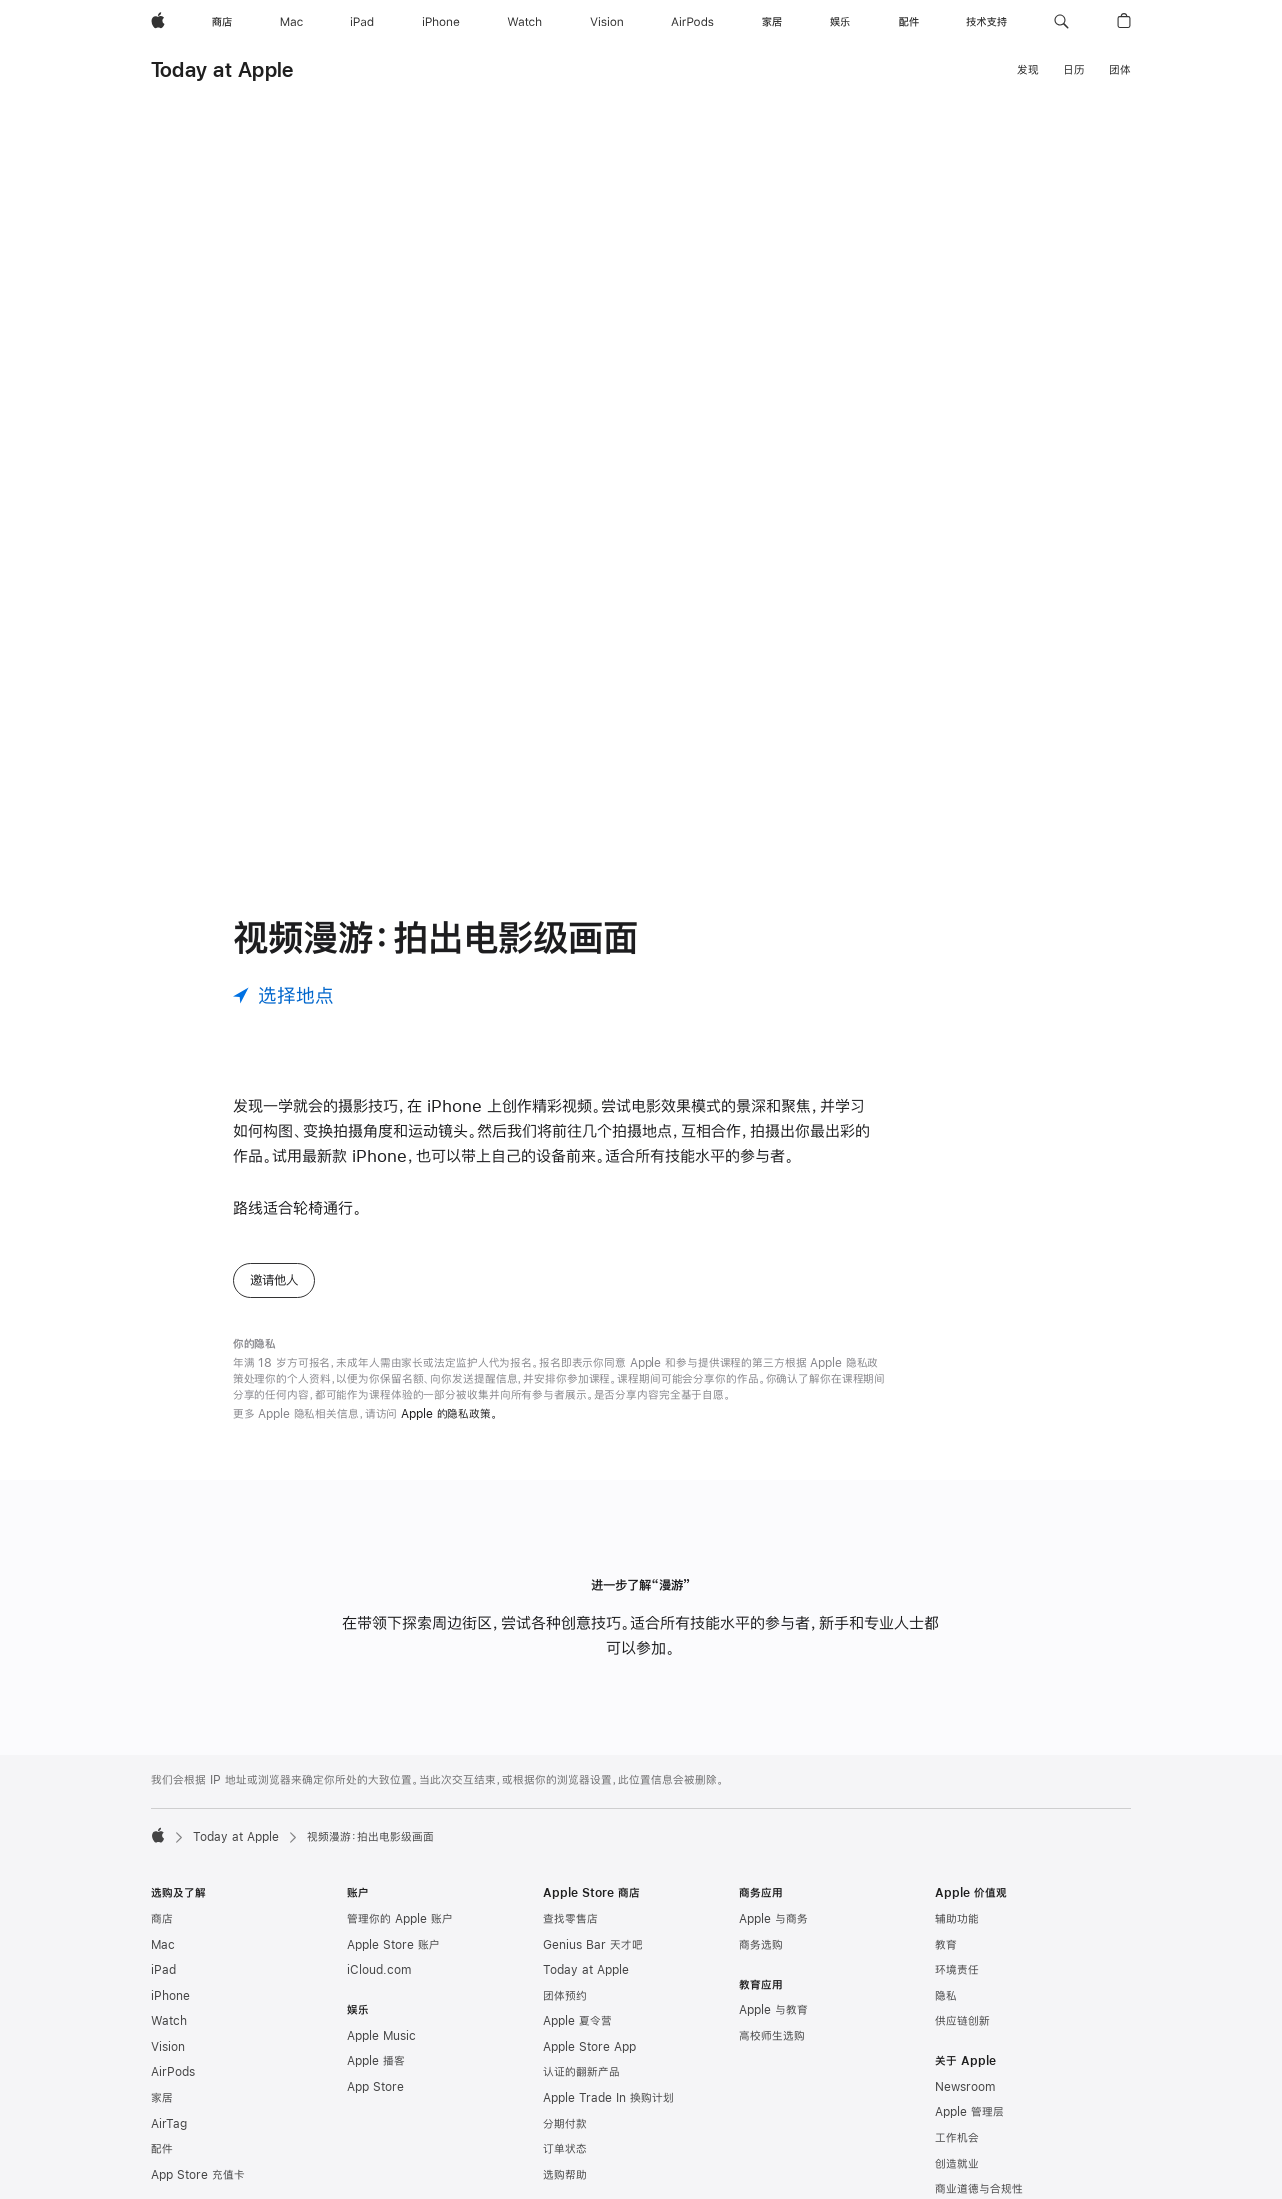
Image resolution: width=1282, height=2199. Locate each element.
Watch (169, 2021)
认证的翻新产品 (581, 2072)
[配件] (909, 22)
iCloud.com (379, 1970)
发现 (1028, 70)
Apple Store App (589, 2047)
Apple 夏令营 (577, 2021)
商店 (162, 1919)
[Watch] (524, 22)
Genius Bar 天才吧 (593, 1945)
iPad (163, 1970)
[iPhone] (441, 22)
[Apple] (158, 22)
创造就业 (957, 2164)
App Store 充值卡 (198, 2175)
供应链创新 (962, 2021)
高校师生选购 (772, 2036)
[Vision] (607, 22)
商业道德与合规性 (979, 2189)
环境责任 (957, 1970)
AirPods (173, 2072)
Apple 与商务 (773, 1919)
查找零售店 (570, 1919)
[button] (1061, 22)
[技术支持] (986, 22)
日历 (1074, 70)
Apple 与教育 (773, 2010)
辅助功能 (957, 1919)
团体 (1120, 70)
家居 (162, 2098)
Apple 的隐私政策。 (449, 1414)
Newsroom (965, 2087)
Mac (163, 1945)
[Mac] (291, 22)
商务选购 (761, 1945)
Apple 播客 (376, 2061)
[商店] (222, 22)
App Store (375, 2087)
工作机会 (957, 2138)
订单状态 (565, 2149)
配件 (162, 2149)
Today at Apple (222, 69)
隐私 (946, 1996)
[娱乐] (840, 22)
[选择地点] (283, 995)
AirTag (169, 2124)
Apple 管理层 (969, 2112)
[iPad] (362, 22)
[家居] (772, 22)
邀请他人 (274, 1280)
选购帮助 (565, 2175)
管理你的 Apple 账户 (400, 1919)
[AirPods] (692, 22)
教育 (946, 1945)
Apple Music (381, 2036)
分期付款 (565, 2124)
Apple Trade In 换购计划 (608, 2098)
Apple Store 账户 (393, 1945)
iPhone (170, 1996)
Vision (168, 2047)
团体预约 (565, 1996)
